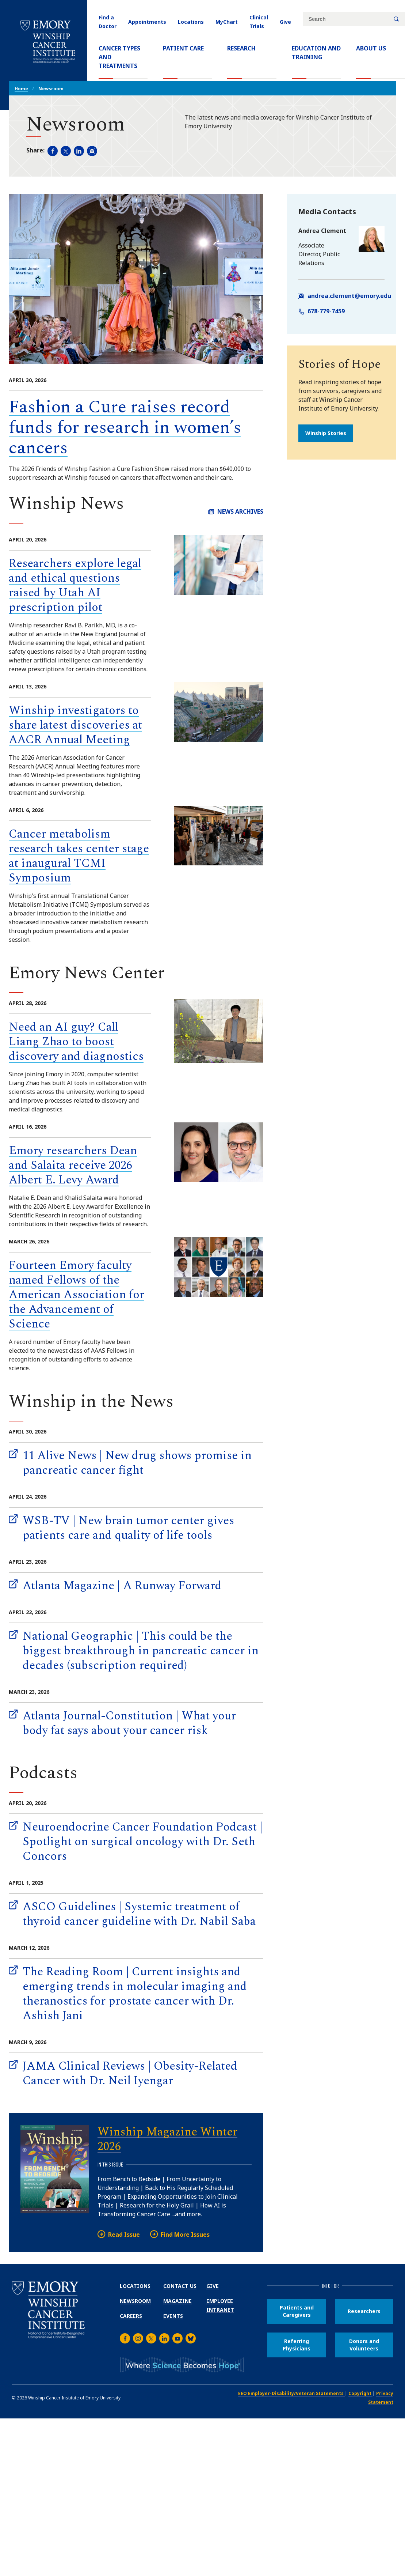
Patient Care (183, 48)
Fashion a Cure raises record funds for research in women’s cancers (125, 427)
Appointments (147, 21)
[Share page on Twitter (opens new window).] (66, 151)
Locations (191, 21)
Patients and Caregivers (297, 2311)
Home (21, 89)
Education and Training (316, 52)
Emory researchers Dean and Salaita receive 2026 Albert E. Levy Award (73, 1165)
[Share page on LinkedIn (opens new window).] (79, 151)
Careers (131, 2315)
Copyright (360, 2393)
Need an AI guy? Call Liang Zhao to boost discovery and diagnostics (76, 1041)
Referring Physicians (296, 2345)
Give (285, 21)
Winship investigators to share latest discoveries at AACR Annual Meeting (75, 725)
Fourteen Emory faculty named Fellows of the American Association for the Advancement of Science (76, 1295)
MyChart (226, 21)
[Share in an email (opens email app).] (92, 151)
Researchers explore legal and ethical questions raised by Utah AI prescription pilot (75, 585)
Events (173, 2315)
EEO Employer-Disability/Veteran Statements (291, 2393)
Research (241, 48)
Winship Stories (325, 433)
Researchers (364, 2311)
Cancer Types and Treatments (119, 57)
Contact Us (179, 2285)
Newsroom (135, 2300)
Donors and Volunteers (364, 2345)
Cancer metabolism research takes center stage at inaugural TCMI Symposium (79, 856)
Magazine (177, 2300)
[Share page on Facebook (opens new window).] (52, 151)
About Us (371, 48)
